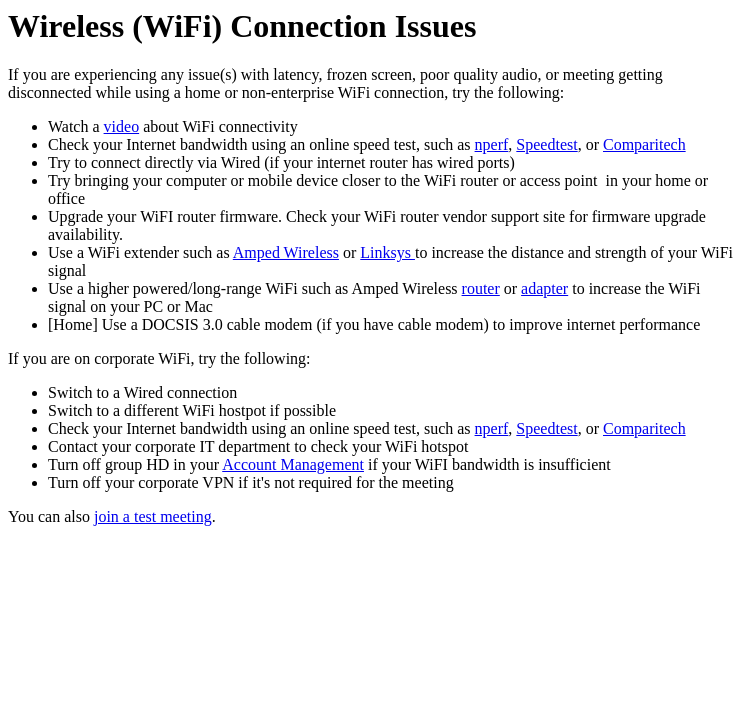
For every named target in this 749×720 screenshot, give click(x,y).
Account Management (293, 464)
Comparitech (644, 144)
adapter (544, 288)
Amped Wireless (286, 252)
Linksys (387, 252)
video (122, 126)
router (481, 288)
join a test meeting (153, 516)
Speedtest (546, 144)
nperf (492, 144)
